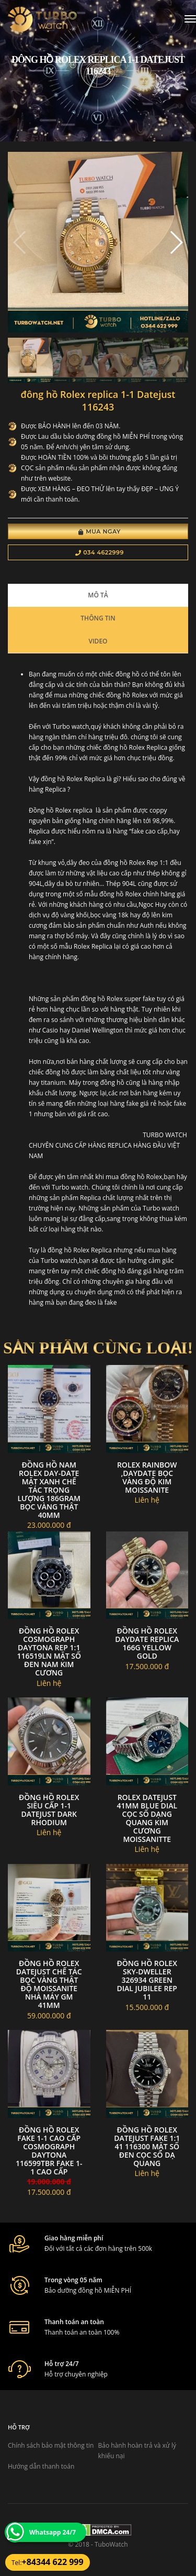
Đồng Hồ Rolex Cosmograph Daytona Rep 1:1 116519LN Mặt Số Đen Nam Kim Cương (49, 1652)
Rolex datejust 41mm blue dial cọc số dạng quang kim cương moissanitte (147, 1818)
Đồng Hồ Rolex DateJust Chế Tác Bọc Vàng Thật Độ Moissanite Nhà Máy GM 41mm (49, 1984)
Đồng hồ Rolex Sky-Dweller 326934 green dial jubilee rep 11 (147, 1980)
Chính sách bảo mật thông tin (51, 2445)
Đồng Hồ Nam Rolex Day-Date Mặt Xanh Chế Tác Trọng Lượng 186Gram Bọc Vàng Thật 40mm (49, 1490)
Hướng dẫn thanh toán (41, 2466)
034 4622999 (99, 552)
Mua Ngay (99, 531)
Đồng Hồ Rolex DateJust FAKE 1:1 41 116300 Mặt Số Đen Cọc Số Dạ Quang (147, 2146)
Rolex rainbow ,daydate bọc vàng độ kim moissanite (147, 1477)
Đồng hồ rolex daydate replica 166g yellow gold (147, 1643)
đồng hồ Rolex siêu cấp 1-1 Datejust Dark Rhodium (49, 1809)
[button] (176, 242)
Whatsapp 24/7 (52, 2532)
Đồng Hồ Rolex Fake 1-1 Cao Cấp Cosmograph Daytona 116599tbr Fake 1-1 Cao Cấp (49, 2151)
